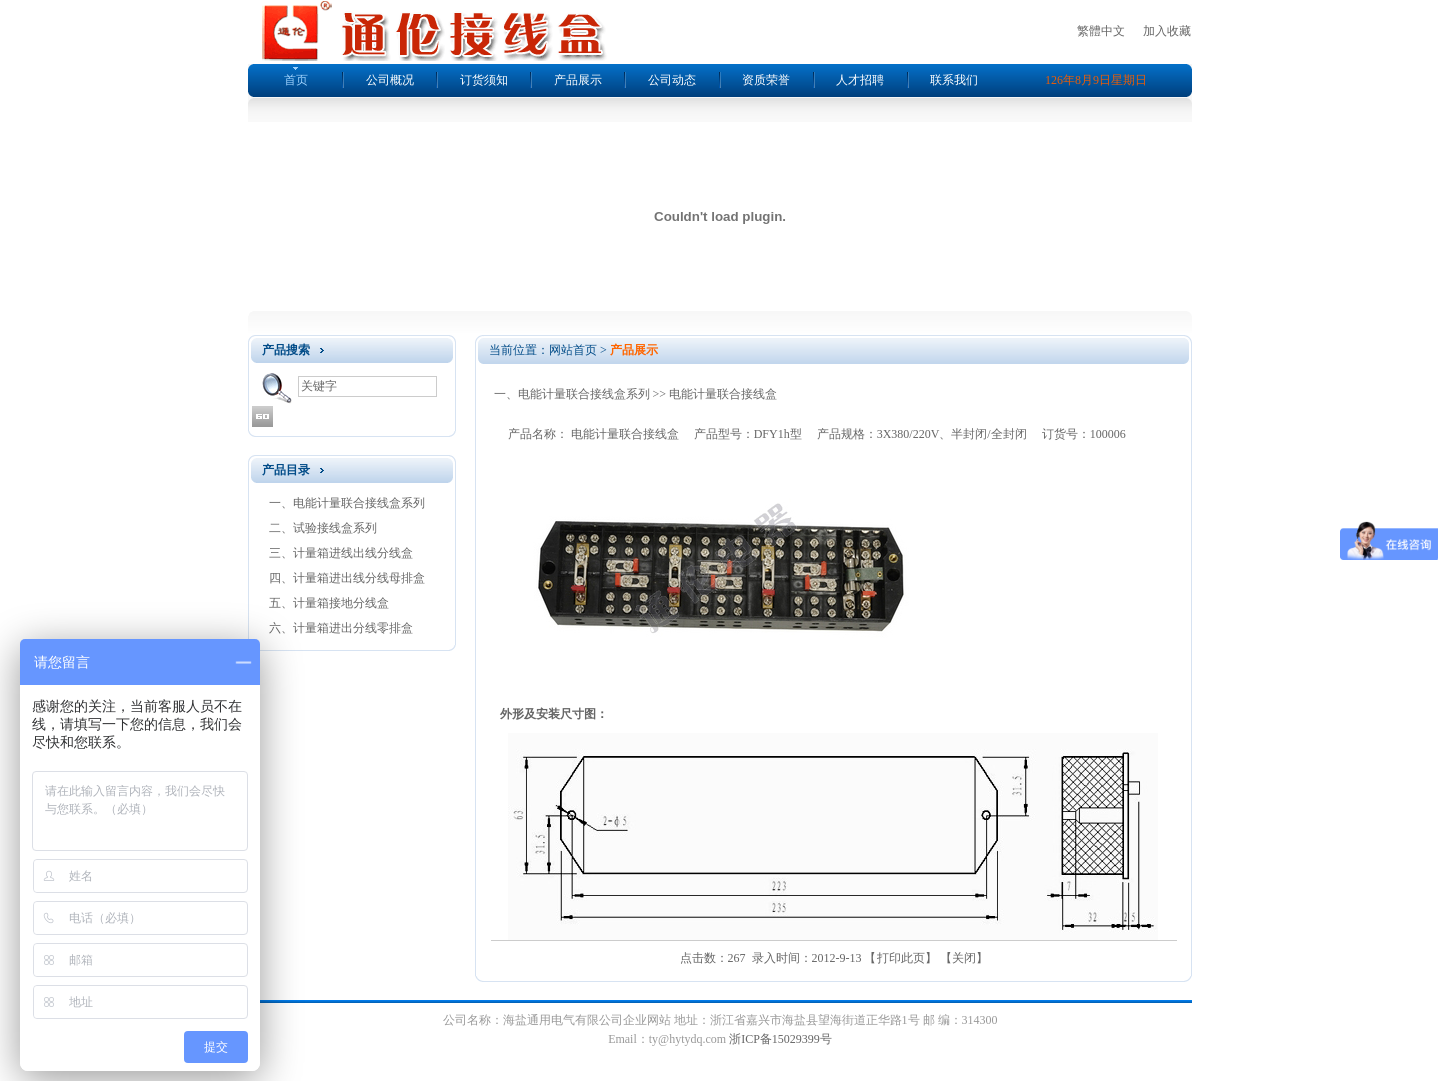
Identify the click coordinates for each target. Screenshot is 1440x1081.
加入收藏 (1167, 31)
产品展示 (578, 80)
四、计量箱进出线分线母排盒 (347, 578)
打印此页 (901, 958)
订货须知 (484, 80)
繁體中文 (1101, 31)
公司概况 (390, 80)
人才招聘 (860, 80)
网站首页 (573, 350)
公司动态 (672, 80)
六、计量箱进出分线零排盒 (341, 628)
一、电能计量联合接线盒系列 (347, 503)
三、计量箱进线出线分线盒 (341, 553)
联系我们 (954, 80)
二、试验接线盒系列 (323, 528)
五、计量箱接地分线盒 (329, 603)
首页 (296, 80)
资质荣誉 (766, 80)
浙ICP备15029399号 (780, 1039)
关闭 (964, 958)
